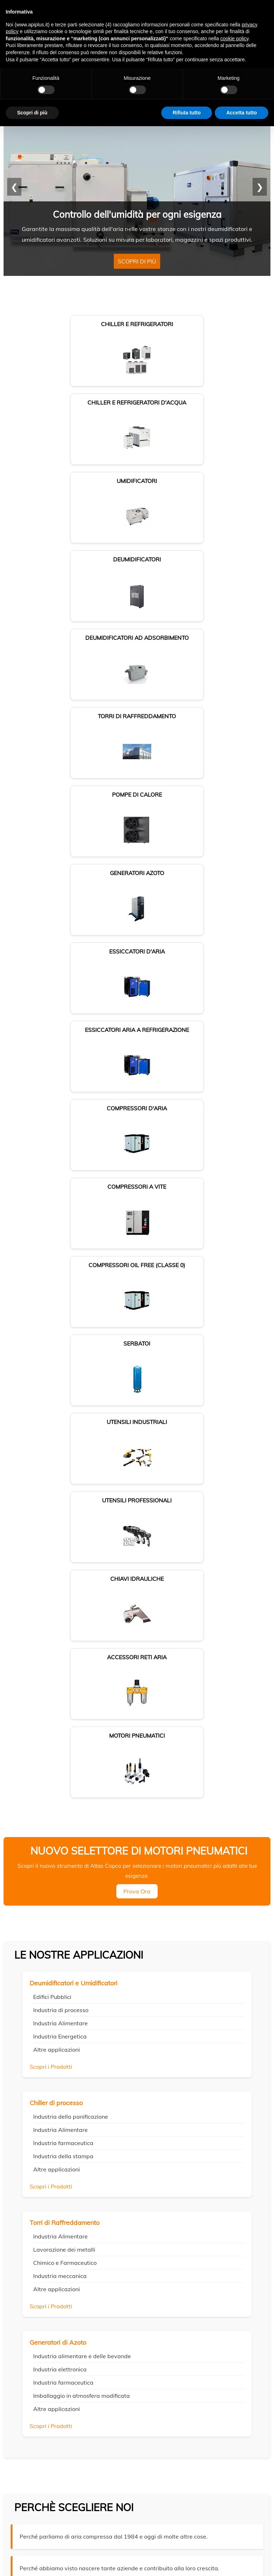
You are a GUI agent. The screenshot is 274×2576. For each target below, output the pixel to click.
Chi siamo (22, 2304)
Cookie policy (137, 2552)
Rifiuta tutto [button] (187, 112)
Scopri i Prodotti (51, 1365)
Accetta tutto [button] (241, 112)
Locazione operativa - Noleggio (45, 2346)
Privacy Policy (21, 2353)
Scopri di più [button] (32, 112)
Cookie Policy (51, 2353)
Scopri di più (137, 265)
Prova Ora (137, 1190)
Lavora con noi (27, 2337)
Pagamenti (24, 2329)
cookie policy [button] (234, 38)
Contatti (21, 2321)
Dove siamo (24, 2312)
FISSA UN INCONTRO (48, 1992)
